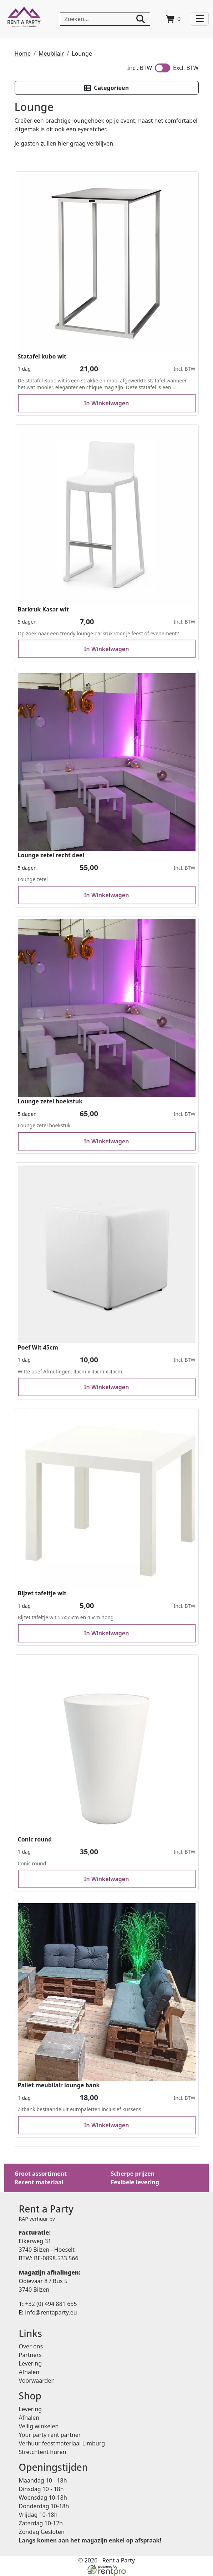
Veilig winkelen (39, 2426)
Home (23, 53)
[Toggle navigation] (200, 19)
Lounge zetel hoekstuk (50, 1102)
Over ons (31, 2347)
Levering (30, 2364)
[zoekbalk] (105, 19)
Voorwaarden (37, 2381)
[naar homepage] (24, 19)
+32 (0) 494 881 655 (48, 2304)
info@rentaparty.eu (48, 2312)
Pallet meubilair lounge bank (59, 2085)
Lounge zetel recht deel (51, 855)
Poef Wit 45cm (38, 1347)
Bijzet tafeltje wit (42, 1593)
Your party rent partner (50, 2435)
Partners (30, 2355)
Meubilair (51, 53)
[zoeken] (140, 19)
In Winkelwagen (106, 403)
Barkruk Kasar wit (43, 609)
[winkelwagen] (173, 19)
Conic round (35, 1839)
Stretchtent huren (42, 2452)
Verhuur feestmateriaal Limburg (62, 2444)
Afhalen (29, 2372)
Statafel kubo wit (42, 356)
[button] (107, 88)
